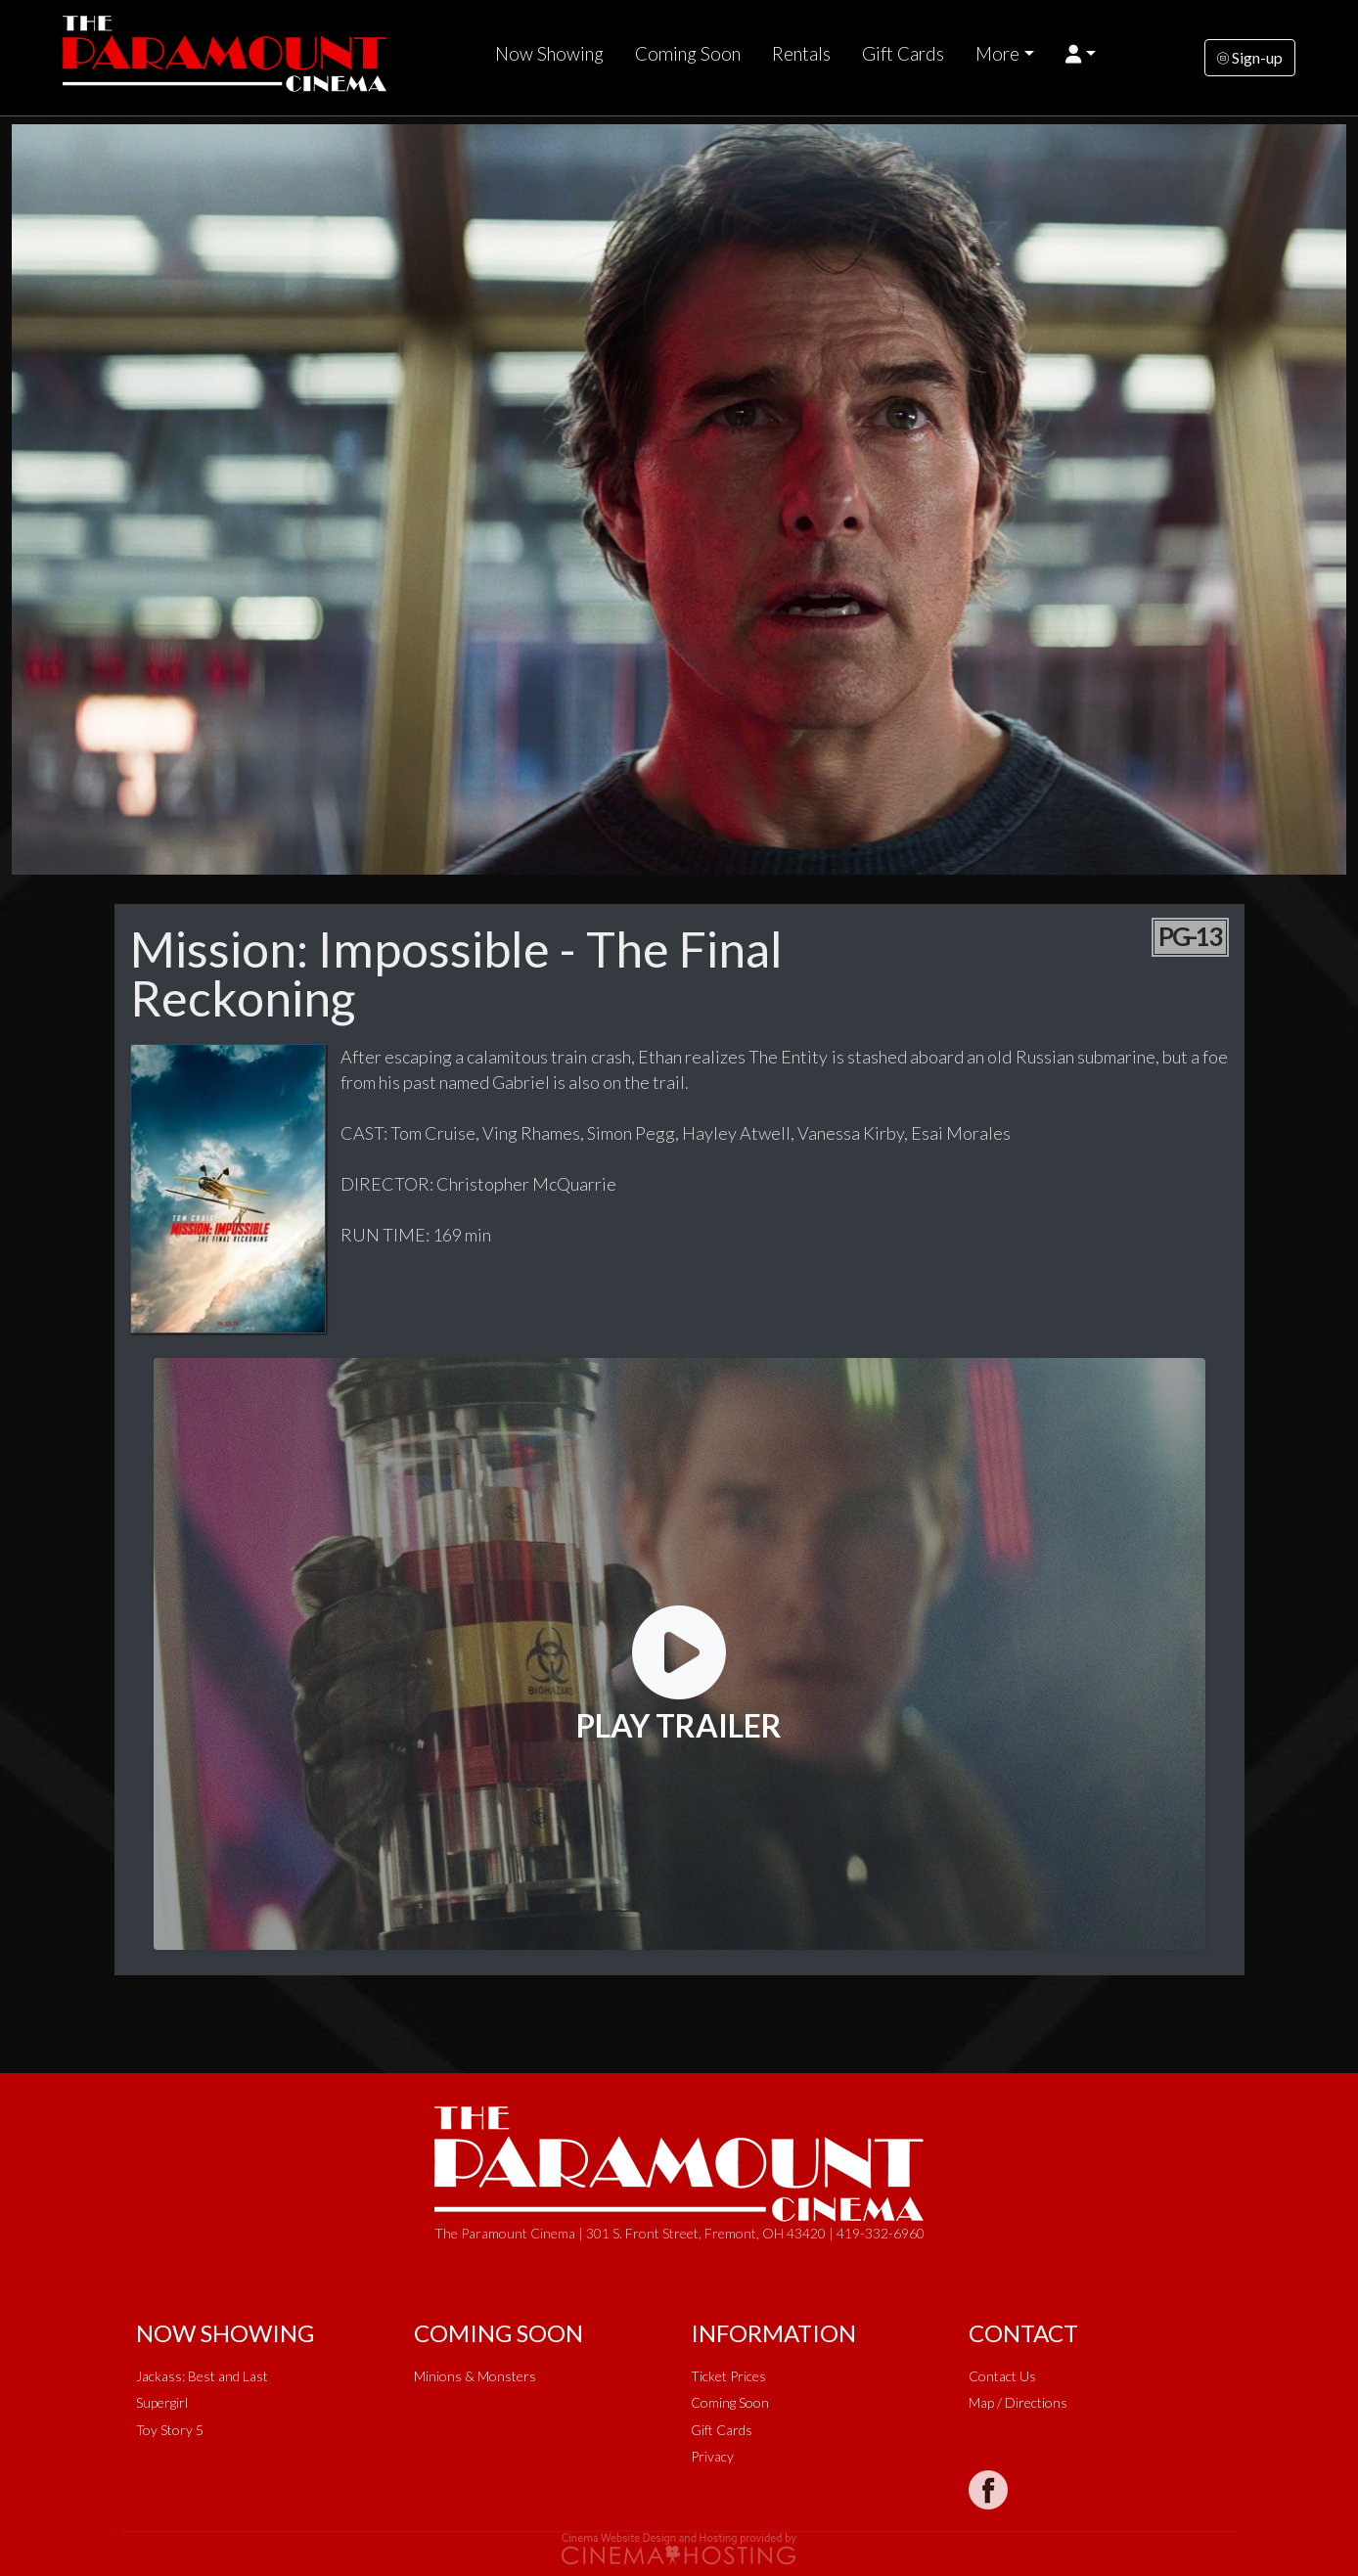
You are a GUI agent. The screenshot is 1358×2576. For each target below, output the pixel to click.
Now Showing (549, 54)
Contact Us (1002, 2376)
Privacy (712, 2456)
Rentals (801, 54)
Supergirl (162, 2402)
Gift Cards (903, 54)
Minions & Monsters (475, 2376)
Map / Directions (1018, 2402)
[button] (1080, 53)
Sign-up (1250, 57)
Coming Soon (688, 54)
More (997, 54)
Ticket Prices (728, 2376)
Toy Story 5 (170, 2429)
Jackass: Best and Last (202, 2376)
